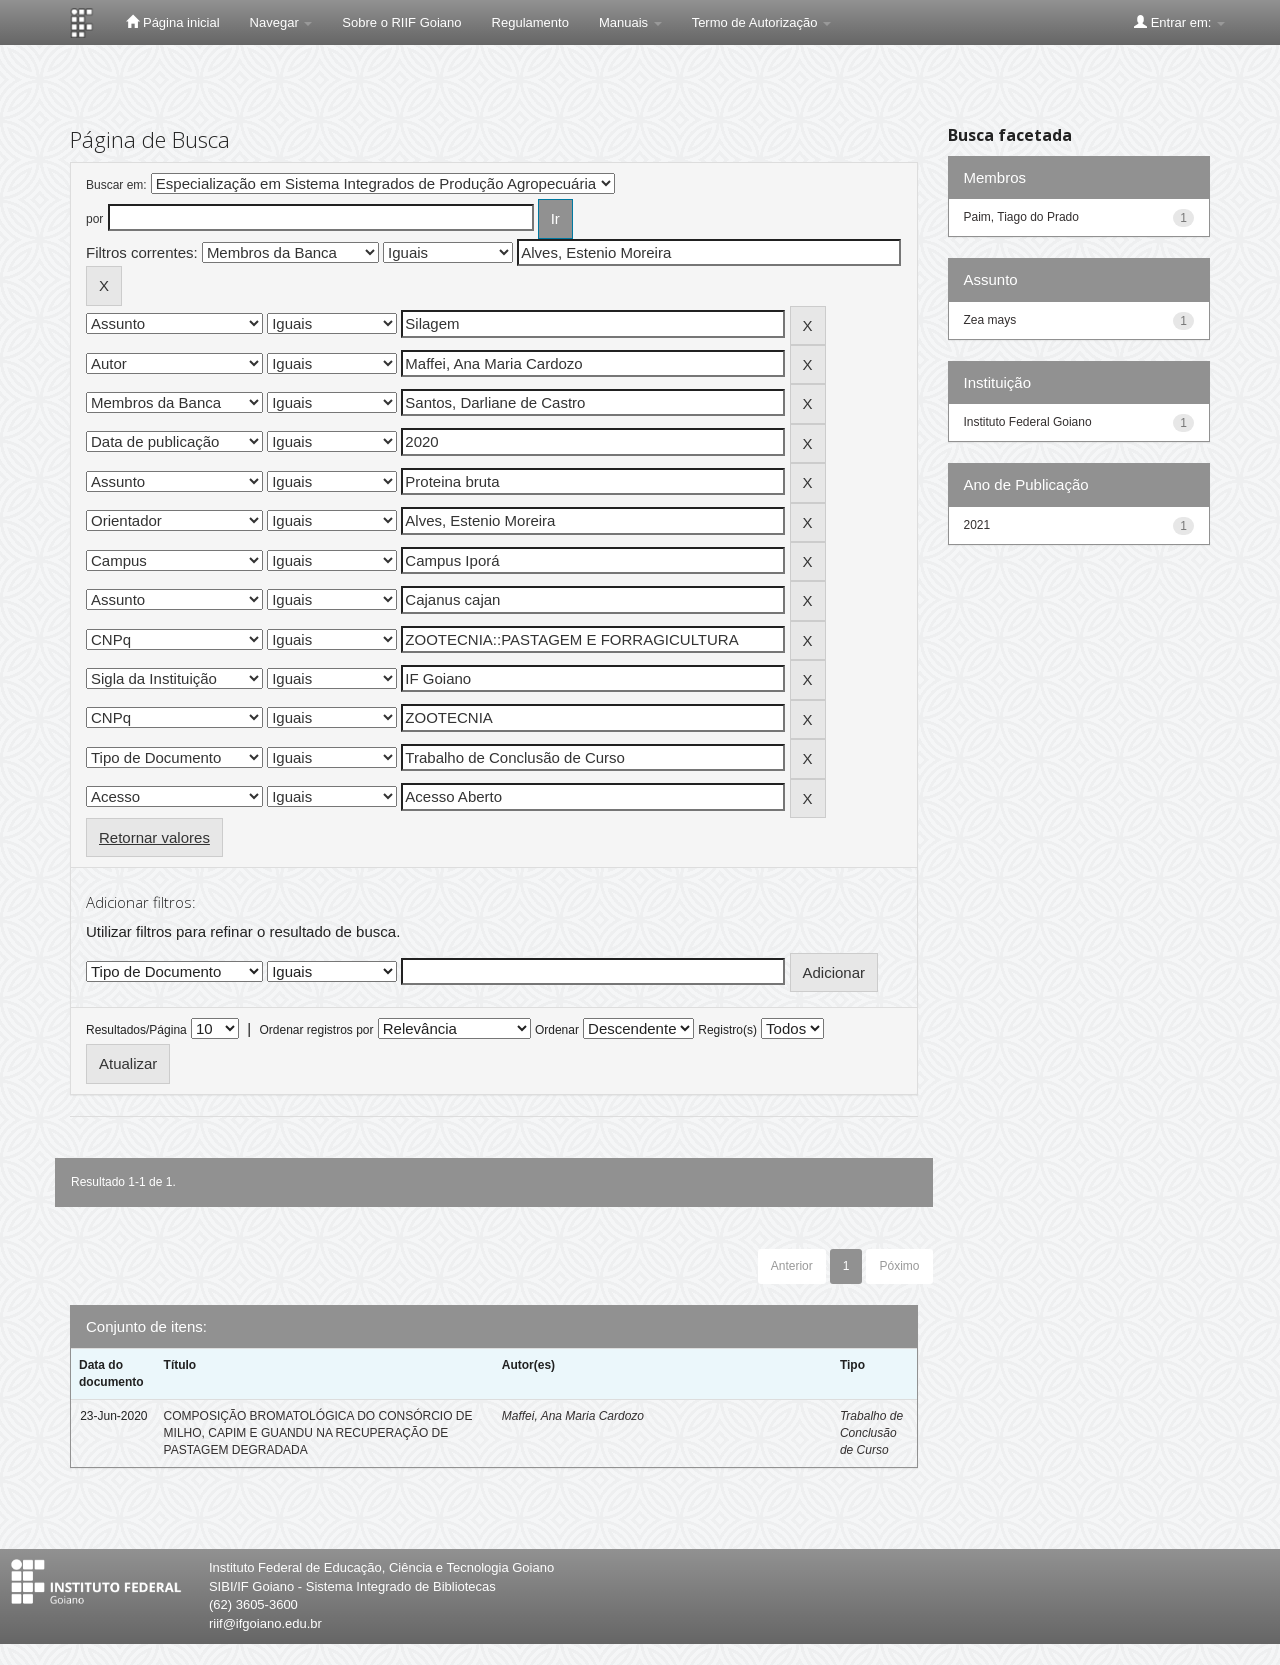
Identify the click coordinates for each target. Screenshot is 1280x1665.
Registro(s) (727, 1030)
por (94, 219)
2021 (977, 525)
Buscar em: (116, 185)
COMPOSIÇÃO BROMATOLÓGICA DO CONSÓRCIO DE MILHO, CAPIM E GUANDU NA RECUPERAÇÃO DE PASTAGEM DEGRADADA (318, 1433)
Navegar (281, 22)
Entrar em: (1179, 22)
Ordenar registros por (316, 1030)
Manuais (630, 22)
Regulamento (530, 22)
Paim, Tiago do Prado (1021, 217)
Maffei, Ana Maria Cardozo (573, 1416)
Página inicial (172, 22)
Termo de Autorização (761, 22)
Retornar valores (154, 837)
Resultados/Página (136, 1030)
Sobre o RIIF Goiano (401, 22)
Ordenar (557, 1030)
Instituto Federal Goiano (1028, 422)
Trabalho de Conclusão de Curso (871, 1433)
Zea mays (990, 320)
